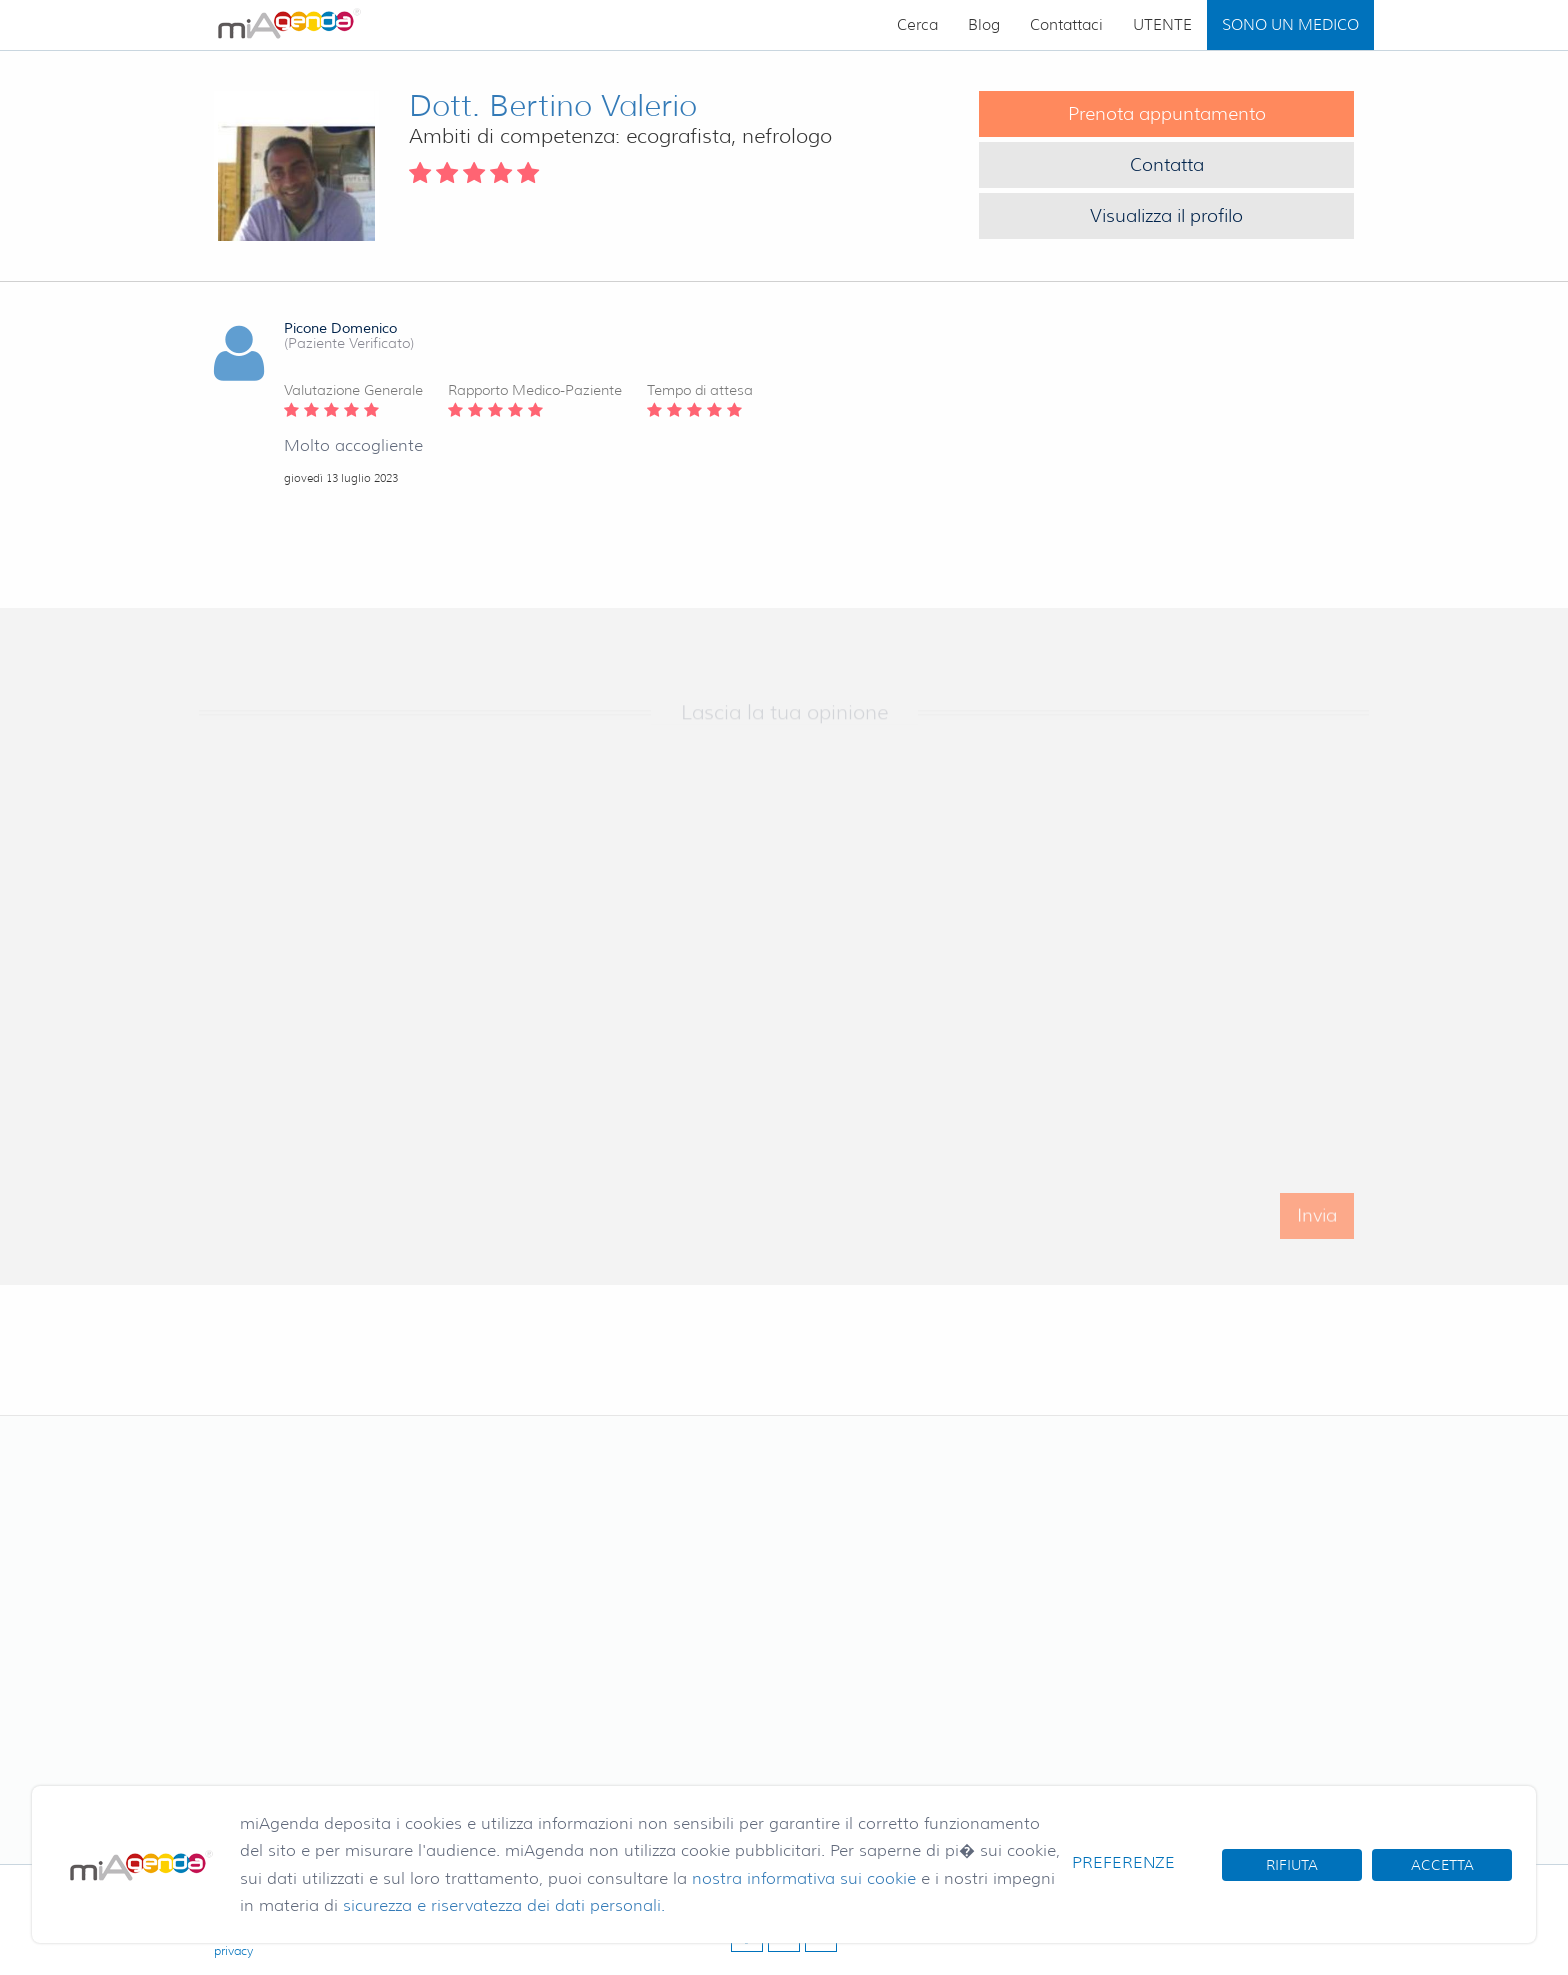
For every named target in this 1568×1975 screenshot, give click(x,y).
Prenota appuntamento (1167, 114)
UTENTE (1162, 25)
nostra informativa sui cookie (804, 1878)
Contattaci (1066, 25)
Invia (1317, 1231)
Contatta (1167, 165)
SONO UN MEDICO (1290, 25)
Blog (984, 25)
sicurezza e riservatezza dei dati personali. (504, 1905)
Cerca (917, 25)
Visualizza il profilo (1166, 216)
